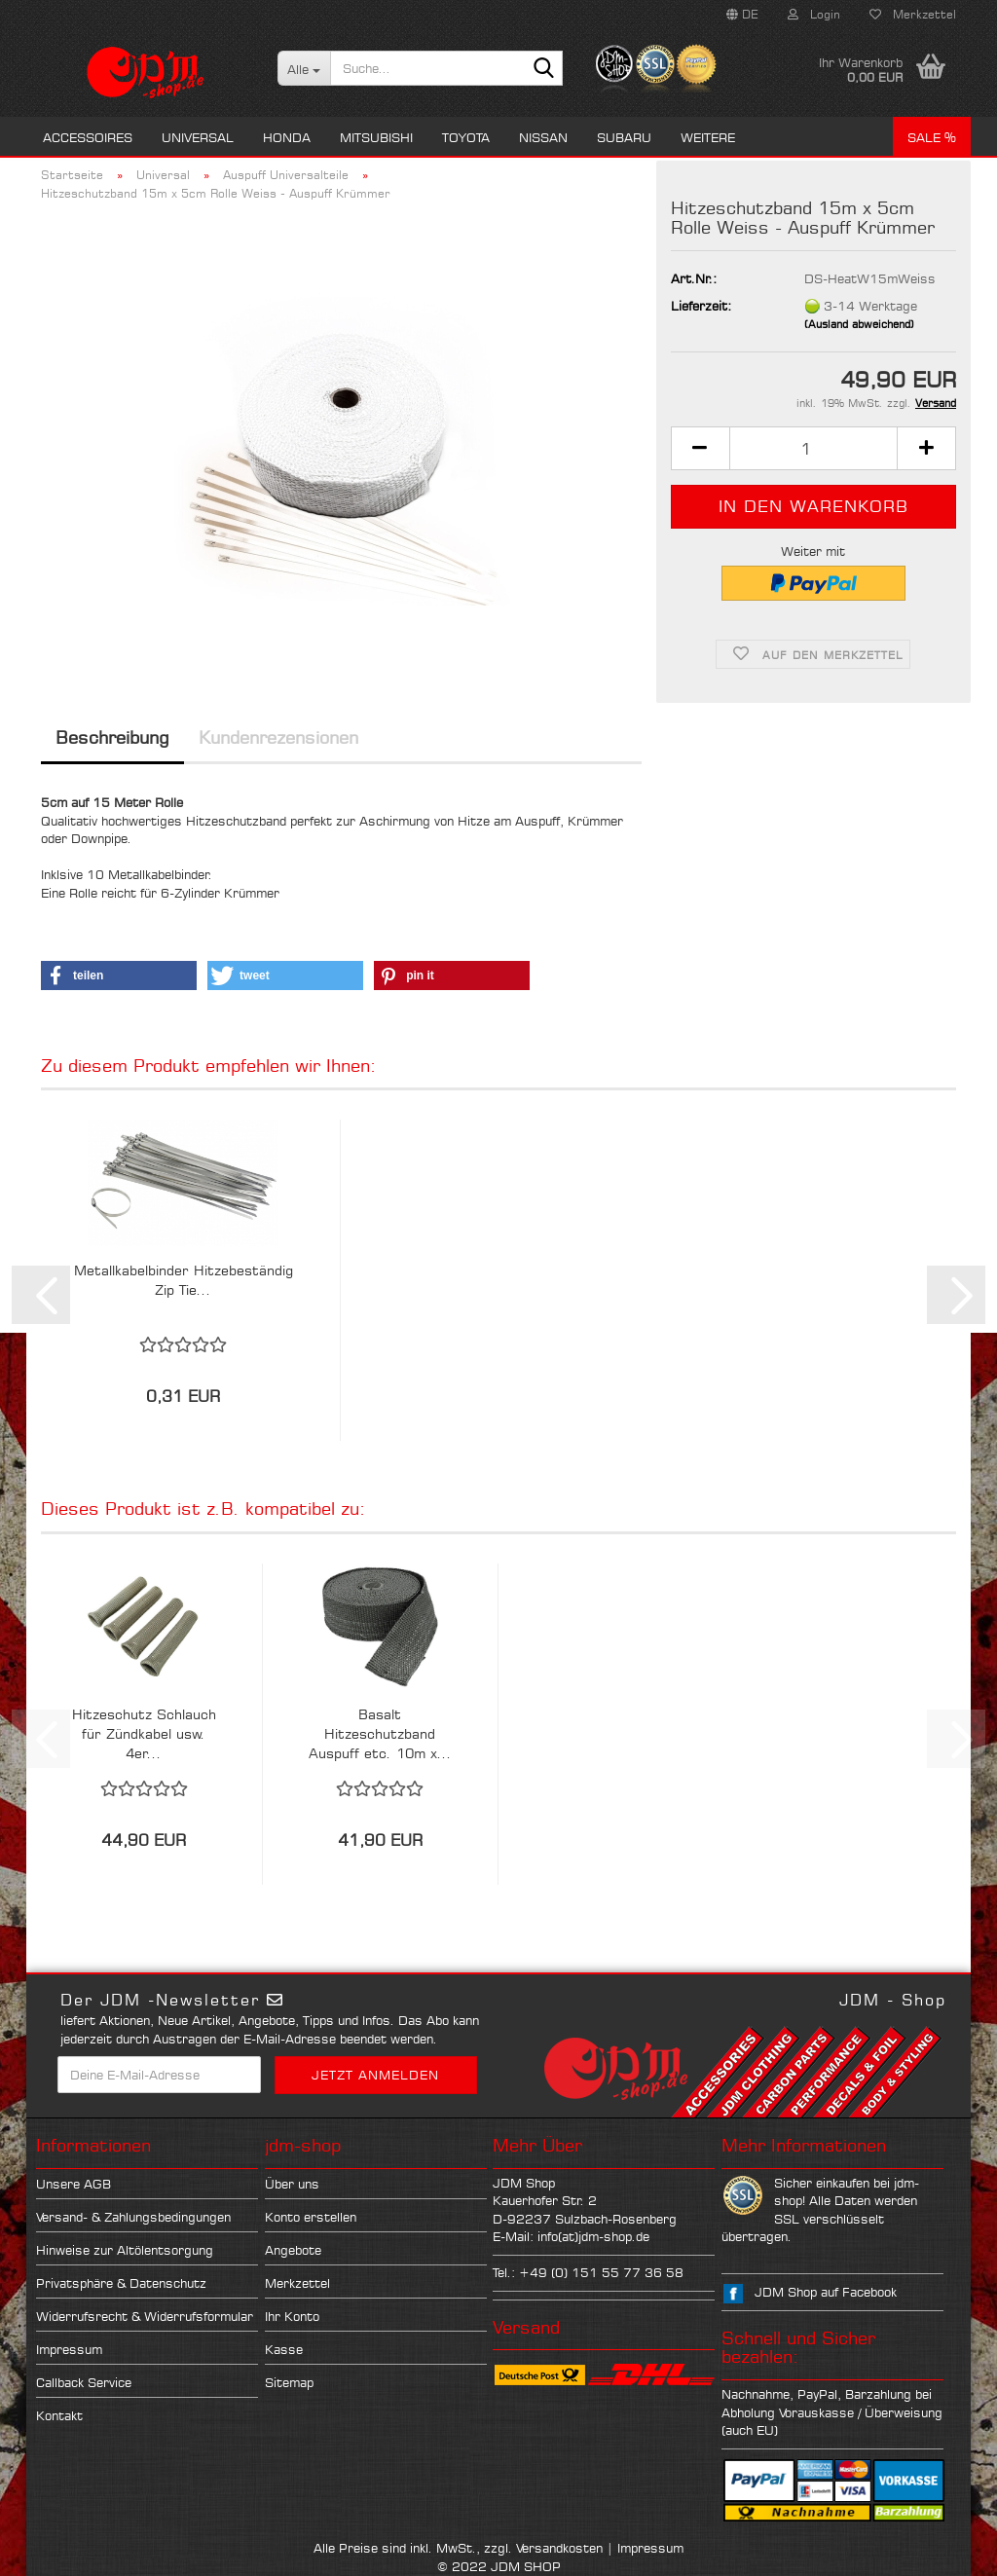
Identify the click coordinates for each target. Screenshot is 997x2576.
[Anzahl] (813, 448)
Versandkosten (559, 2548)
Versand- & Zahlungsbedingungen (133, 2217)
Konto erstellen (310, 2217)
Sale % (931, 137)
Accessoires (87, 137)
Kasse (284, 2349)
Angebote (293, 2250)
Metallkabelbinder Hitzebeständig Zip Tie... (183, 1280)
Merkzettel (912, 14)
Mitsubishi (376, 137)
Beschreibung (112, 737)
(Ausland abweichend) (859, 324)
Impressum (69, 2349)
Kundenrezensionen (278, 737)
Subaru (624, 137)
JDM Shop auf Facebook (826, 2292)
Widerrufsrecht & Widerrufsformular (144, 2316)
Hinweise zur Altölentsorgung (124, 2250)
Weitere (708, 137)
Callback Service (83, 2382)
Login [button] (814, 14)
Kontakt (59, 2415)
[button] (742, 14)
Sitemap (289, 2382)
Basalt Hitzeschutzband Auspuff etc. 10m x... (380, 1733)
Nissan (543, 137)
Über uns (292, 2183)
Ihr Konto (292, 2316)
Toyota (466, 137)
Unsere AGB (73, 2183)
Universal (198, 137)
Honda (287, 137)
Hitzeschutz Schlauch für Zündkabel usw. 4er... (144, 1733)
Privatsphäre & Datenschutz (121, 2283)
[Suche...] (304, 68)
